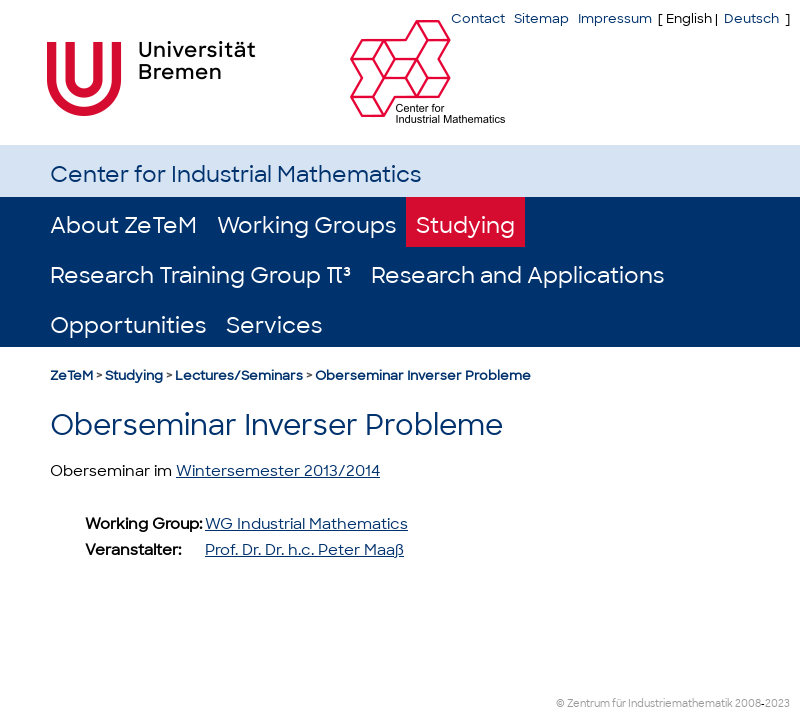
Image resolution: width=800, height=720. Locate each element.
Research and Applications (517, 275)
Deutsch (751, 18)
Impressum (615, 18)
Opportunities (128, 325)
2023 (777, 703)
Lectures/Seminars (239, 375)
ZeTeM (71, 375)
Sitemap (541, 18)
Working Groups (306, 225)
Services (274, 325)
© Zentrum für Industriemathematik (644, 703)
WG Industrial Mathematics (306, 524)
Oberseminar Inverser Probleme (423, 375)
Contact (478, 18)
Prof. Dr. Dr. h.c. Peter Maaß (304, 550)
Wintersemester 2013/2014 (278, 471)
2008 (748, 703)
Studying (465, 225)
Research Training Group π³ (200, 275)
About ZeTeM (123, 225)
